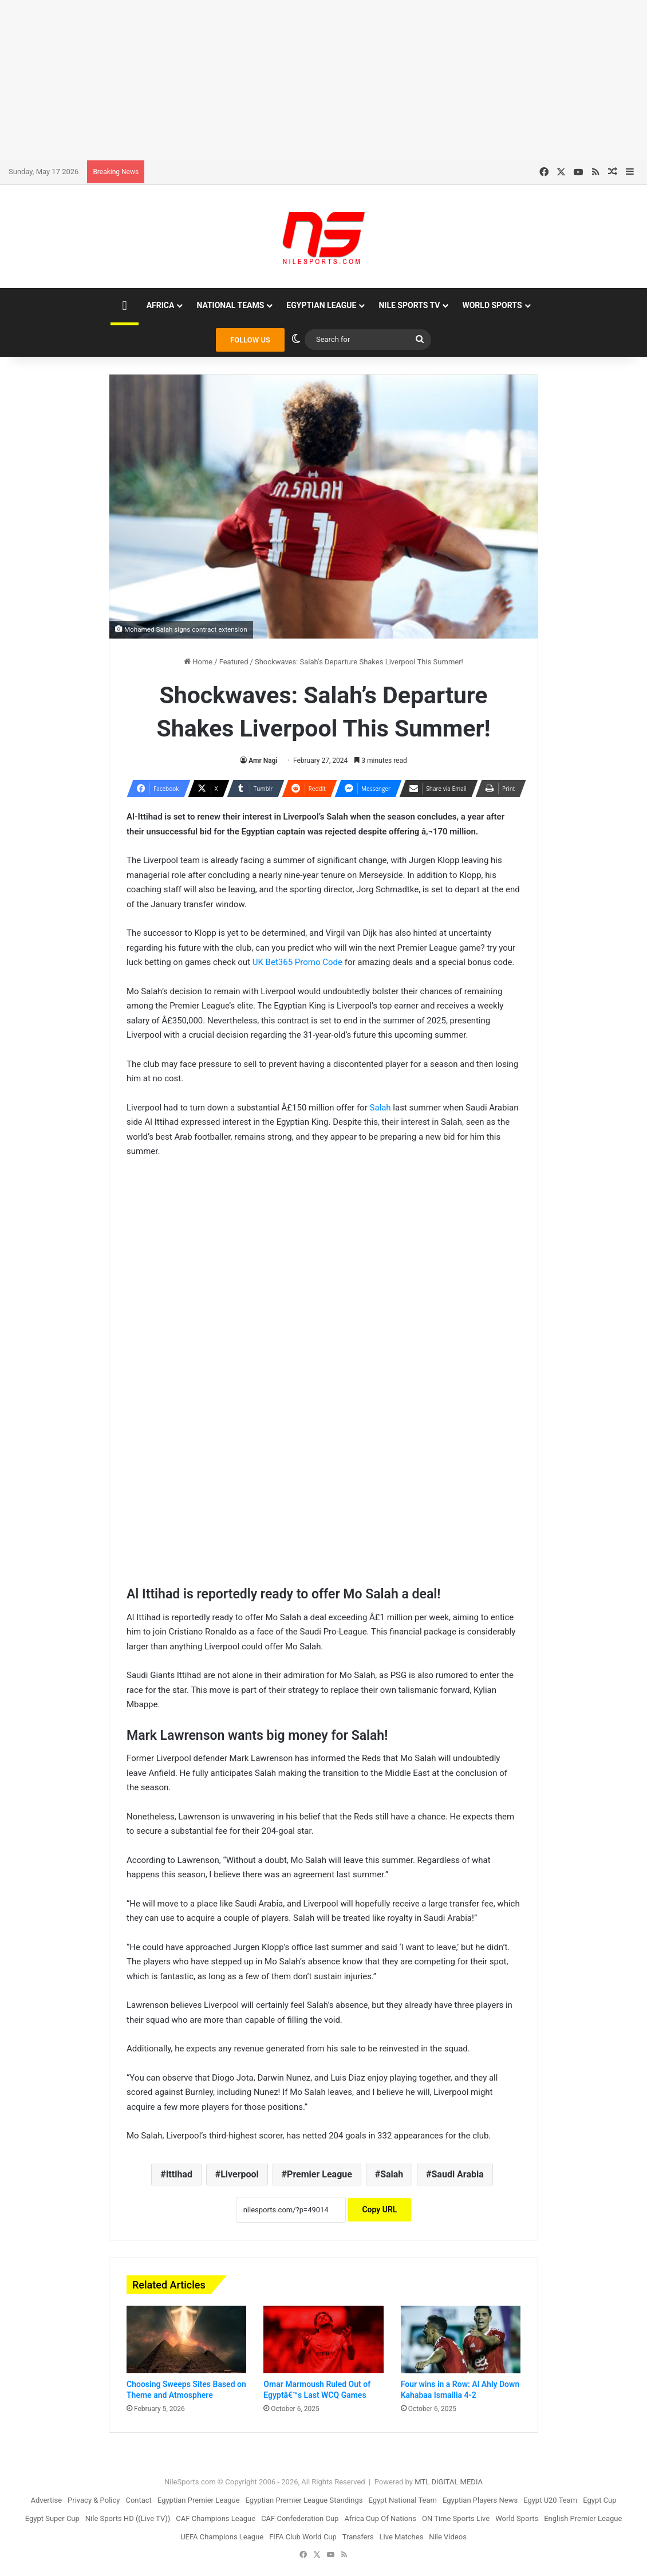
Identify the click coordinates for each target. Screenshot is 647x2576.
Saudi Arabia (458, 2174)
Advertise (46, 2500)
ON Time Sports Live (456, 2518)
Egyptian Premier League (198, 2500)
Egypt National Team (402, 2500)
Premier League (319, 2174)
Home (198, 661)
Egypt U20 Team (550, 2500)
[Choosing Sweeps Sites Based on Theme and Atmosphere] (186, 2339)
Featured (233, 661)
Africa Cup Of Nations (380, 2518)
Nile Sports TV (409, 305)
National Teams (230, 305)
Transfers (358, 2536)
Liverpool (239, 2174)
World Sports (492, 305)
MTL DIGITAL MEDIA (449, 2481)
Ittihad (179, 2174)
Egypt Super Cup (52, 2518)
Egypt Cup (599, 2500)
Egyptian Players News (480, 2500)
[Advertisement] (323, 80)
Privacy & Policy (94, 2500)
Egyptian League (321, 305)
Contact (138, 2500)
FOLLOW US (250, 340)
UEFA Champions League (221, 2536)
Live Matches (402, 2536)
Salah (379, 1107)
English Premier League (583, 2518)
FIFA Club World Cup (303, 2536)
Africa (161, 305)
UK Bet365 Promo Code (297, 962)
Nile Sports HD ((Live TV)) (128, 2518)
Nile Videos (448, 2536)
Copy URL (379, 2209)
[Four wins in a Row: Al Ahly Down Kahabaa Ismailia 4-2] (460, 2339)
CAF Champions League (215, 2518)
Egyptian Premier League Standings (304, 2500)
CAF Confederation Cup (299, 2518)
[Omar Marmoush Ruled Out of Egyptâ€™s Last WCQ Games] (323, 2339)
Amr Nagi (262, 761)
